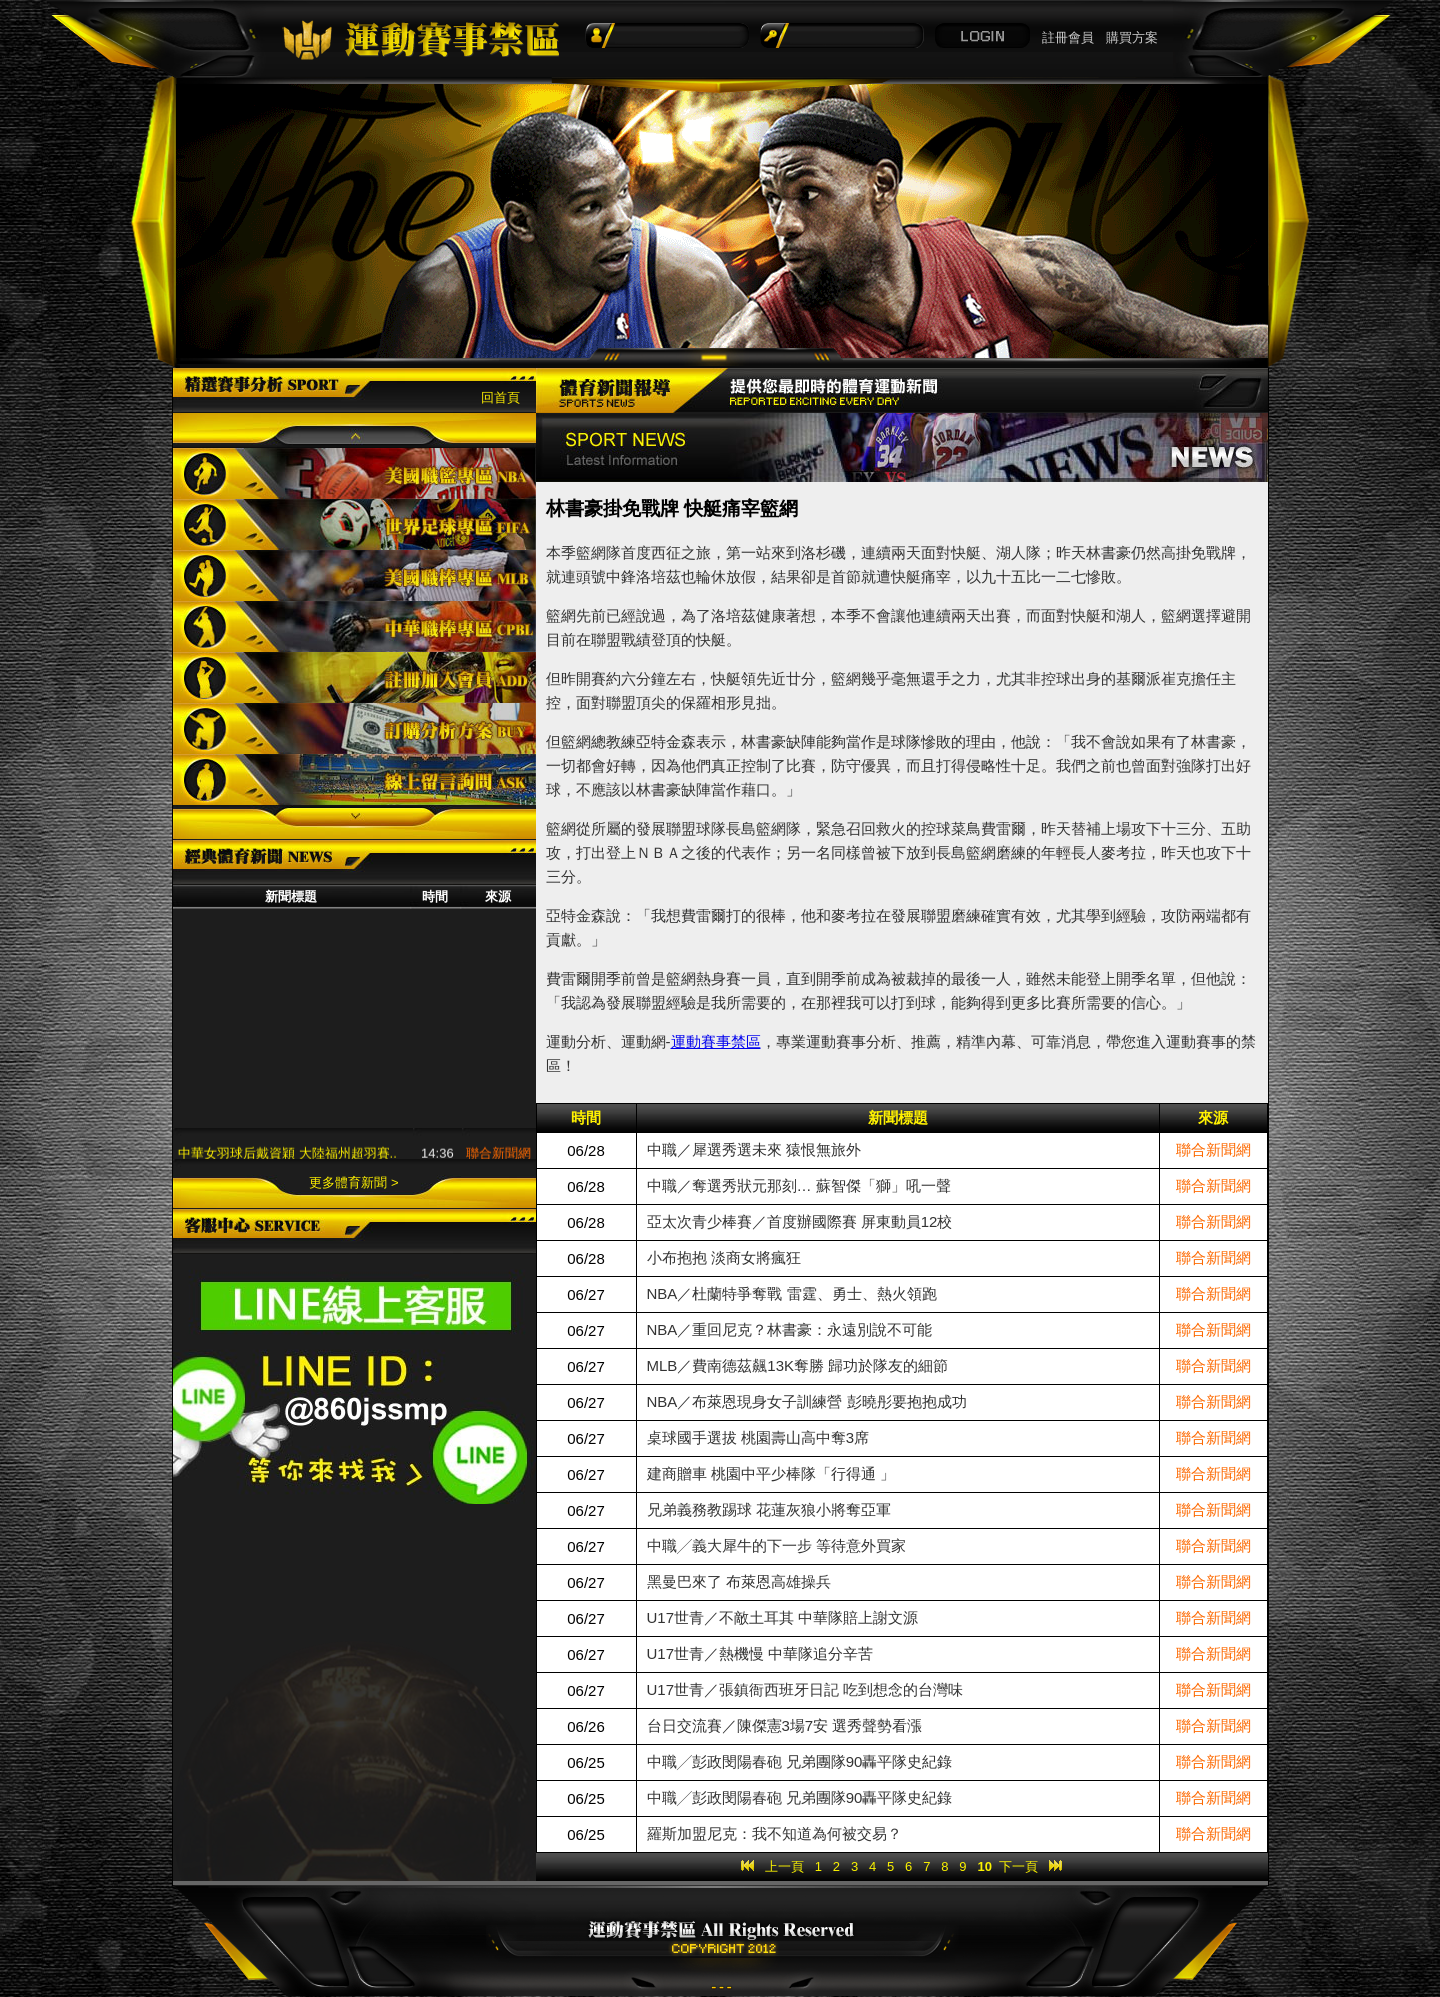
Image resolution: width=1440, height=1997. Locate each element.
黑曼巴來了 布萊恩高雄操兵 (739, 1581)
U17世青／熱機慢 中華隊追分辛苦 (760, 1653)
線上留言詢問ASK (354, 779)
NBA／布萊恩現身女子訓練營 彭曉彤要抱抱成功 (807, 1401)
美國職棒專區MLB (354, 575)
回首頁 (500, 397)
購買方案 (1132, 37)
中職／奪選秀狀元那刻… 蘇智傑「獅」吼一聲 (799, 1185)
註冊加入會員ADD (354, 677)
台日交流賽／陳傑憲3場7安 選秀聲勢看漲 (785, 1725)
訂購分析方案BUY (354, 728)
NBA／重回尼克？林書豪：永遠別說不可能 (790, 1329)
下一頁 (1018, 1866)
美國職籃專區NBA (354, 473)
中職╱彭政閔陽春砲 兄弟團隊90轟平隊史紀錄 (800, 1761)
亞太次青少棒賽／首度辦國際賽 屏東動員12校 (800, 1221)
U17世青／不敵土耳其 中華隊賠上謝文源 (783, 1617)
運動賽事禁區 (716, 1041)
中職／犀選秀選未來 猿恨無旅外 (754, 1149)
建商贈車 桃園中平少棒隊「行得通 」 (771, 1473)
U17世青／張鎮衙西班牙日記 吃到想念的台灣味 (805, 1689)
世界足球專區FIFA (354, 524)
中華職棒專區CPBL (354, 626)
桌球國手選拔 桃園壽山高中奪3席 (758, 1437)
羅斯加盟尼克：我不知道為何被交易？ (774, 1833)
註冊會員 (1068, 37)
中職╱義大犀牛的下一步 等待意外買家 (776, 1545)
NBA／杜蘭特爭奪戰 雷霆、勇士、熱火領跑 (792, 1293)
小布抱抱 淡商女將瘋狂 (724, 1257)
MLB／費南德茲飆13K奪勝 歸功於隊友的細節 (798, 1365)
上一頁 (784, 1866)
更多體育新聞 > (353, 1182)
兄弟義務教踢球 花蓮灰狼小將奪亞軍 (769, 1509)
